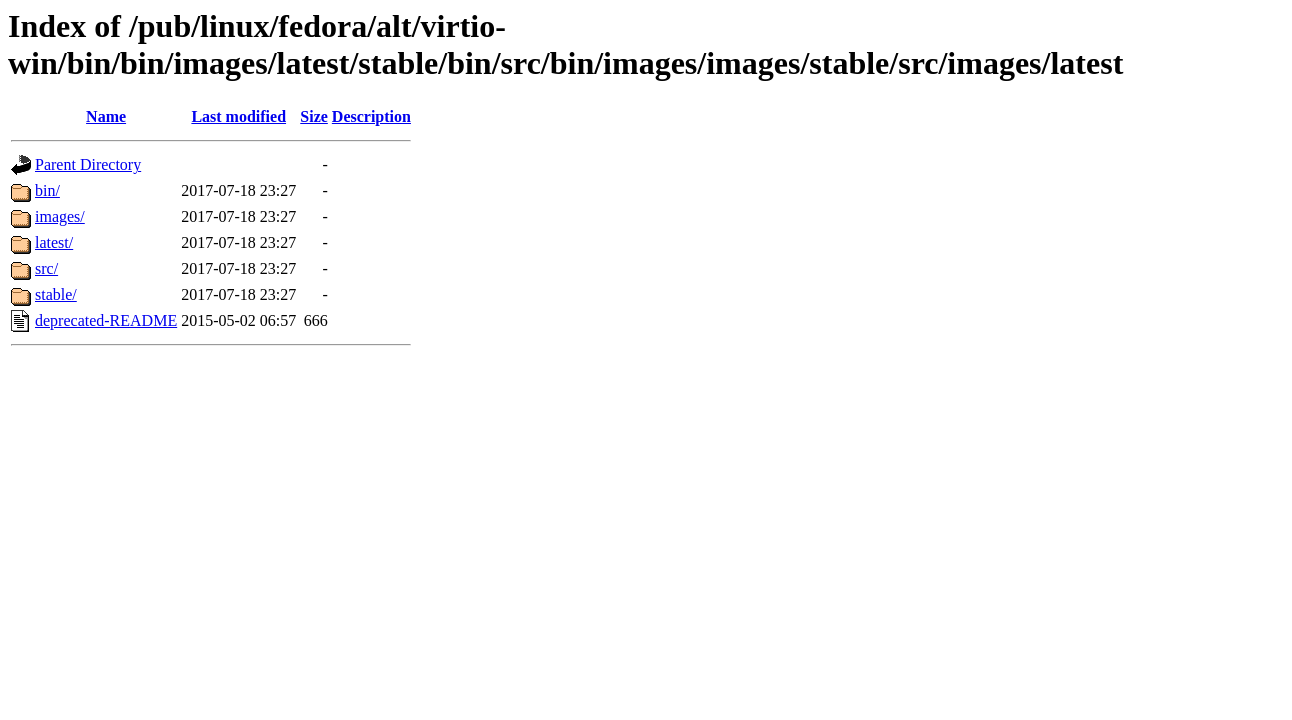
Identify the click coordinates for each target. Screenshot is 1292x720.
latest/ (54, 242)
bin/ (47, 190)
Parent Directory (88, 164)
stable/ (56, 294)
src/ (46, 268)
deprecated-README (106, 320)
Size (314, 116)
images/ (60, 216)
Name (106, 116)
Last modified (238, 116)
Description (371, 116)
